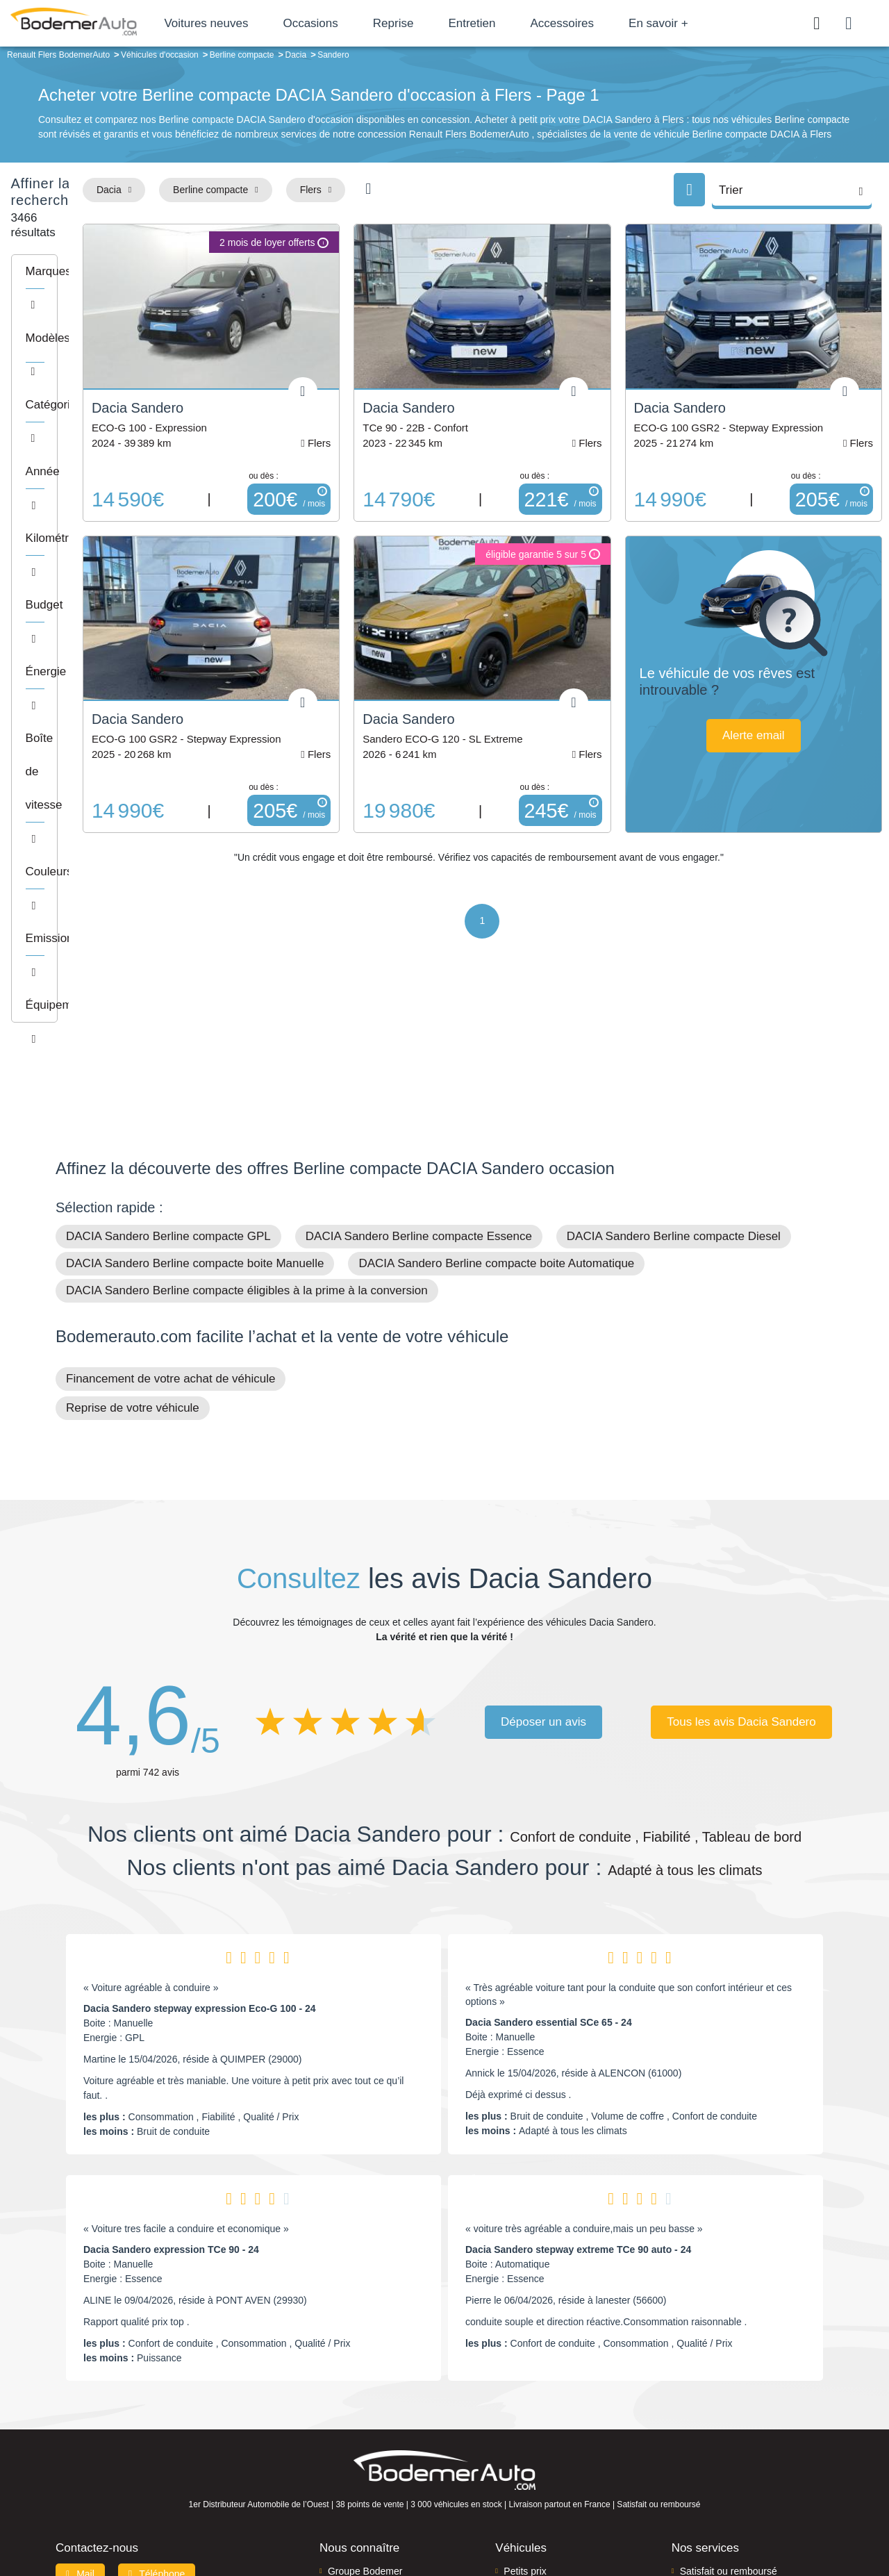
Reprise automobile (722, 2412)
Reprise (442, 23)
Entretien (521, 23)
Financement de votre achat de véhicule (170, 1199)
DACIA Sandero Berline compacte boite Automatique (496, 1084)
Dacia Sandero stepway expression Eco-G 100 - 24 (199, 1828)
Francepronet (194, 2518)
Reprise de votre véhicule (132, 1228)
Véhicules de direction (551, 2434)
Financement (356, 2434)
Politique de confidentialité (677, 2518)
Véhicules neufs (538, 2455)
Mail (80, 2394)
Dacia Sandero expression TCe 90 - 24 (171, 2069)
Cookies (600, 2518)
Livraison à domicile (722, 2434)
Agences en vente (719, 2476)
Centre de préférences (455, 2518)
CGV (748, 2518)
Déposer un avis (543, 1542)
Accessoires (611, 23)
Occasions (359, 23)
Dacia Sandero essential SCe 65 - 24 (548, 1842)
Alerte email (780, 700)
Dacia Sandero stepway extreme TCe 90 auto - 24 (578, 2069)
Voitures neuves (255, 23)
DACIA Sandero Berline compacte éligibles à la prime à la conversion (247, 1111)
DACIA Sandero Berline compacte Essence (419, 1057)
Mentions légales (542, 2518)
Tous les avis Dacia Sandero (741, 1542)
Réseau (344, 2412)
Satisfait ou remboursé (728, 2391)
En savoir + (708, 23)
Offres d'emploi (360, 2455)
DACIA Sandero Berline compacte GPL (168, 1057)
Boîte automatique (543, 2412)
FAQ (337, 2476)
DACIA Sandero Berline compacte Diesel (674, 1057)
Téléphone (156, 2394)
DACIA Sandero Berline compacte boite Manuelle (195, 1084)
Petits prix (525, 2391)
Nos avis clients (97, 2420)
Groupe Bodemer (365, 2391)
